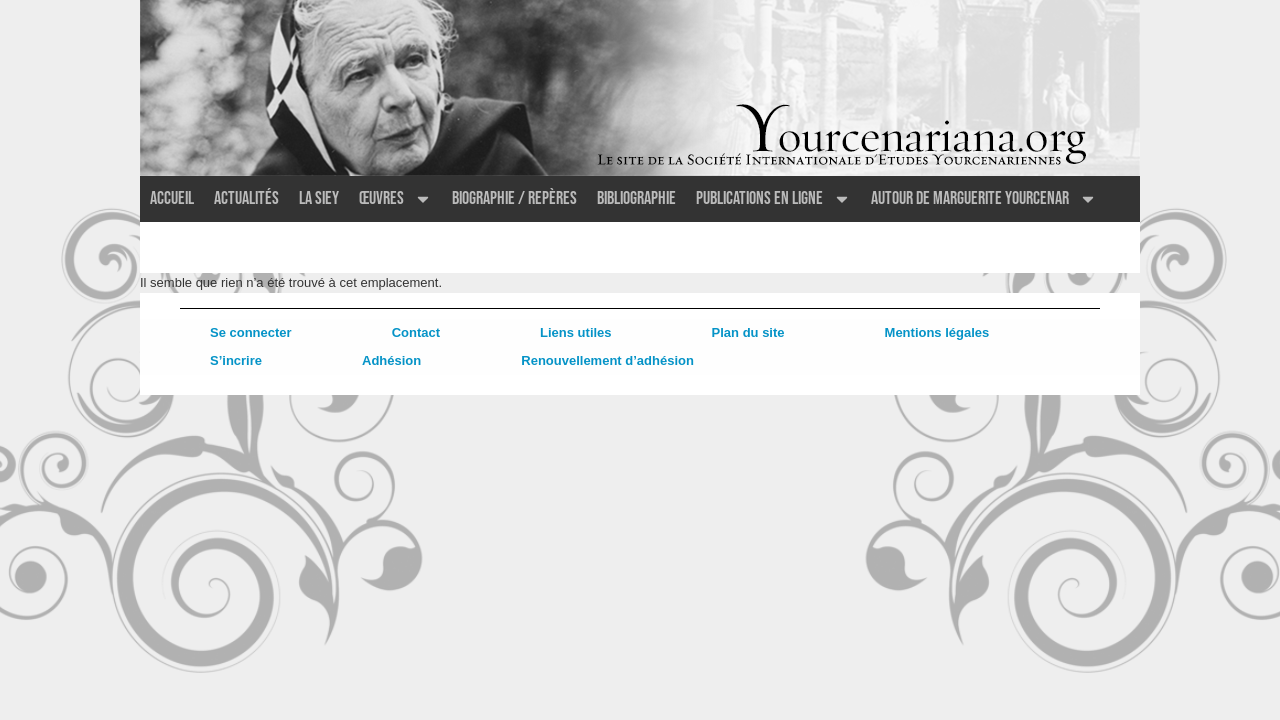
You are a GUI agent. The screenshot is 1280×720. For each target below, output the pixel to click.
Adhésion (391, 360)
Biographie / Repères (514, 198)
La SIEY (319, 198)
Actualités (246, 198)
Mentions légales (937, 332)
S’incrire (236, 360)
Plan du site (748, 332)
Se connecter (251, 332)
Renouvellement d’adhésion (607, 360)
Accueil (172, 198)
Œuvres (395, 199)
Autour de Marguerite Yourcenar (984, 199)
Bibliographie (636, 198)
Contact (416, 332)
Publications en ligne (773, 199)
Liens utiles (576, 332)
